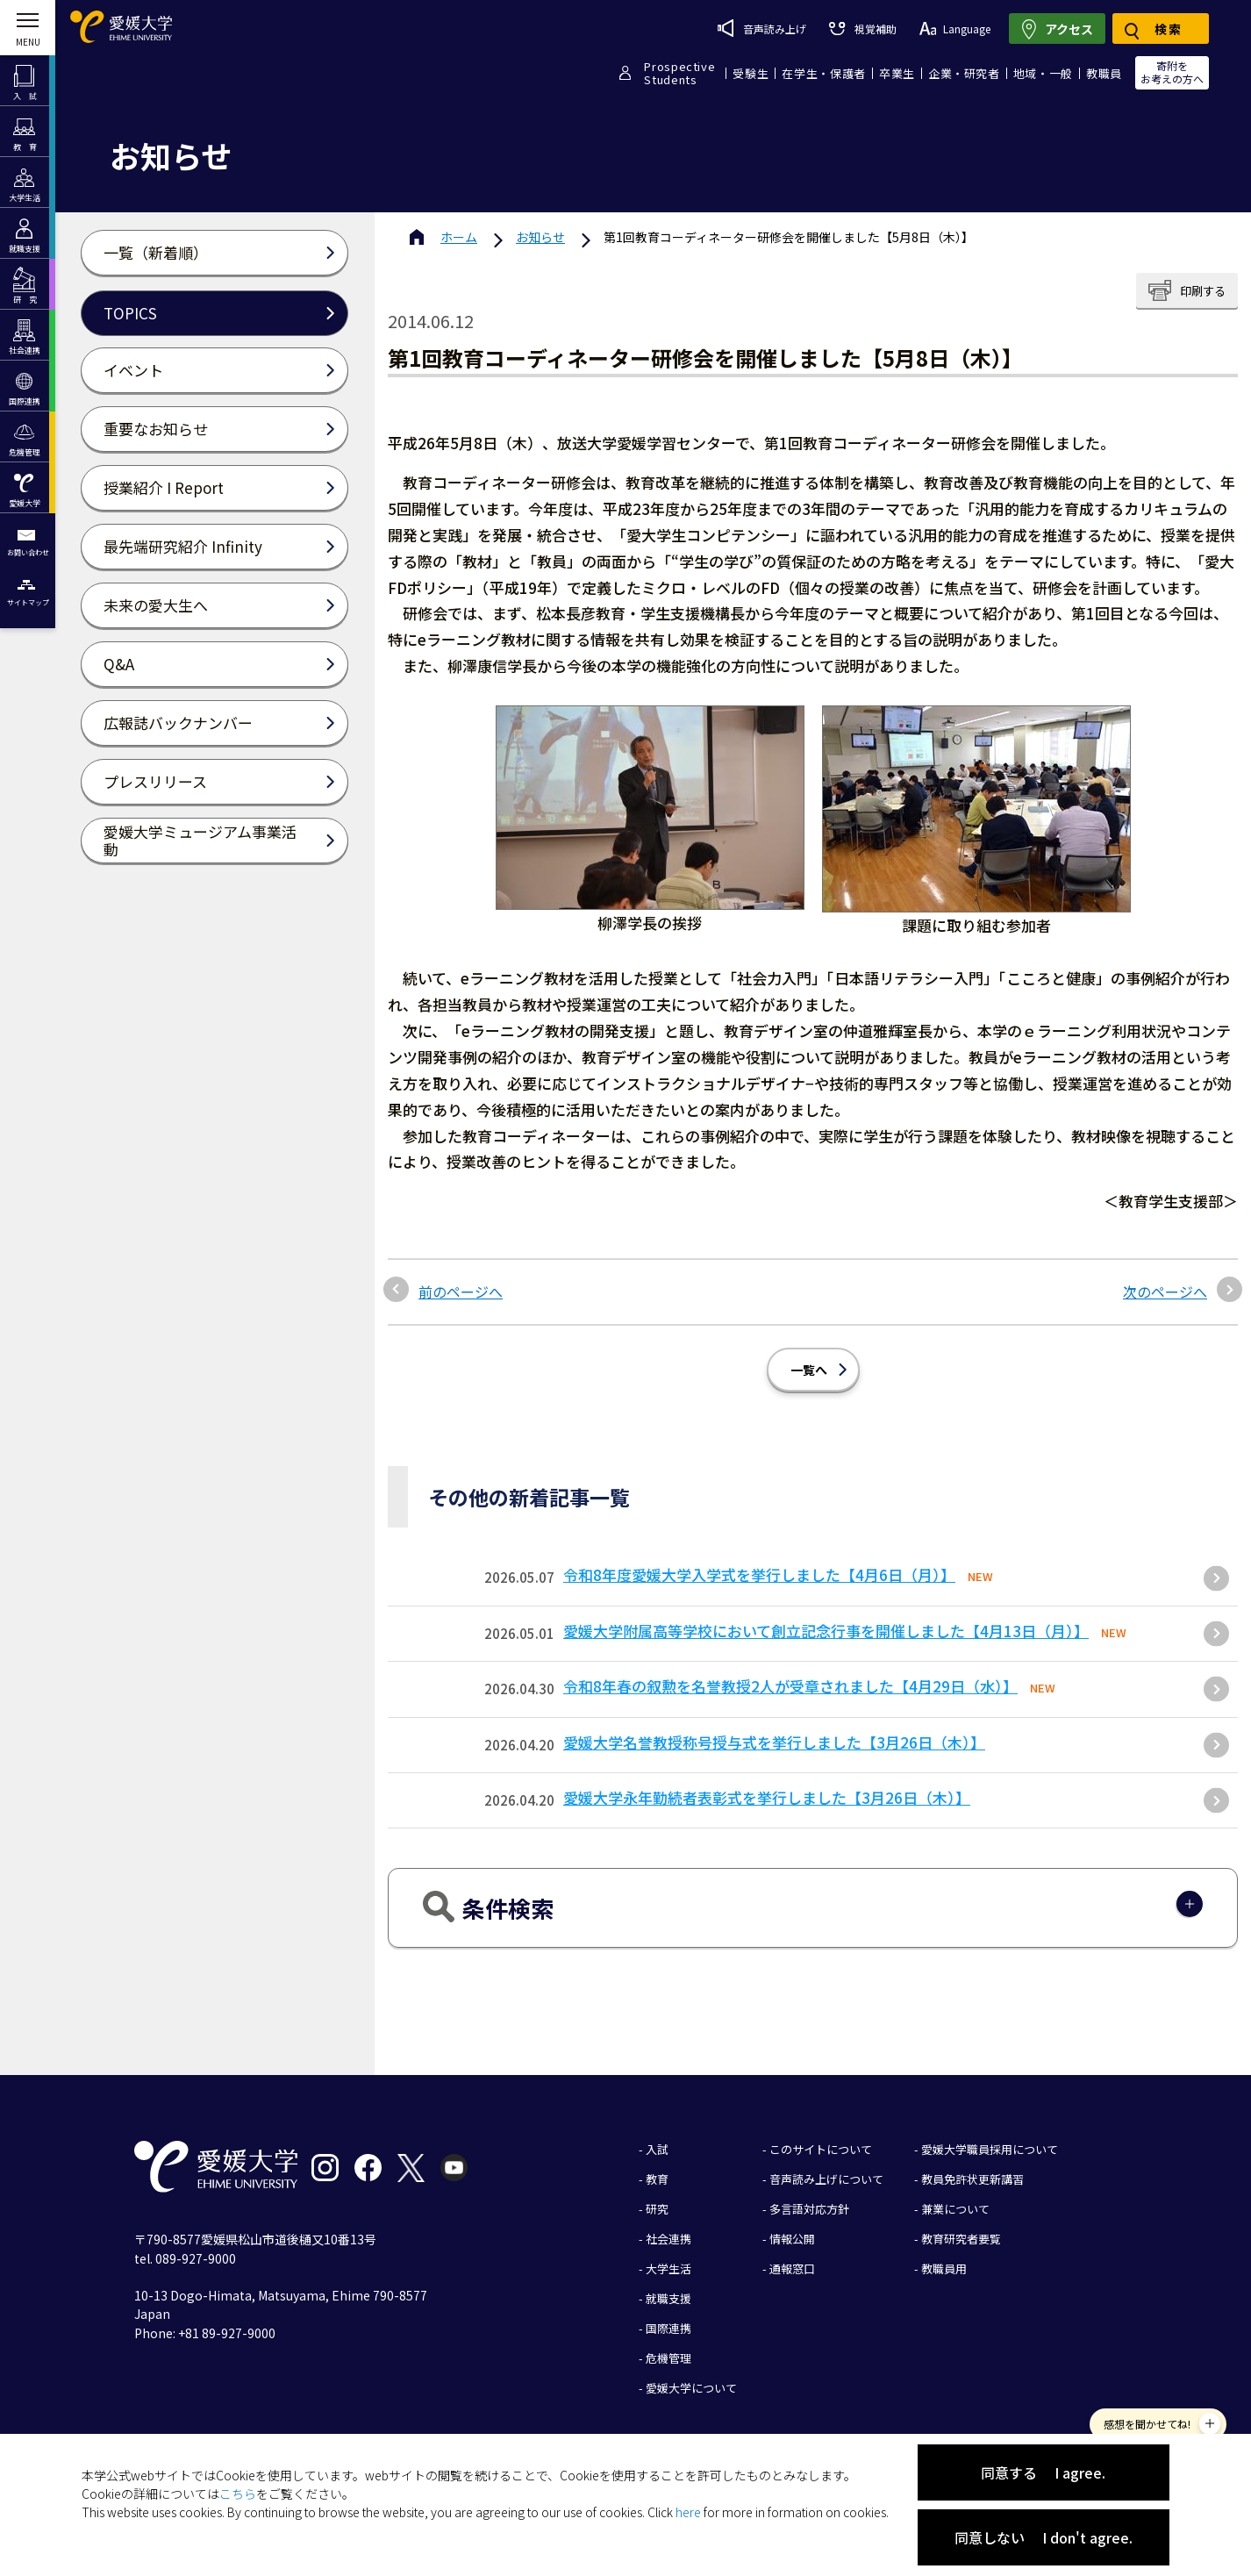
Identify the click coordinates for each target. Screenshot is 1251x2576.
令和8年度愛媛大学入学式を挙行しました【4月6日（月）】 (759, 1574)
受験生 (750, 73)
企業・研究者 (964, 73)
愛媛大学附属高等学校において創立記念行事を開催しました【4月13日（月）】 (826, 1631)
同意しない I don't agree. (1043, 2537)
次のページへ (1165, 1291)
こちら (237, 2493)
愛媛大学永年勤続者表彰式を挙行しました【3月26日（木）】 (766, 1797)
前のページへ (460, 1291)
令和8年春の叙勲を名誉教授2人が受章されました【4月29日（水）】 (790, 1686)
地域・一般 (1043, 73)
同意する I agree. (1043, 2472)
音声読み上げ (762, 28)
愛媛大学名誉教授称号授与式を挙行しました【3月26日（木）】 (774, 1742)
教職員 (1104, 73)
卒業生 (897, 73)
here (688, 2512)
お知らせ (540, 237)
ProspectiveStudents (679, 73)
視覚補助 (862, 28)
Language (954, 28)
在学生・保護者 (824, 73)
